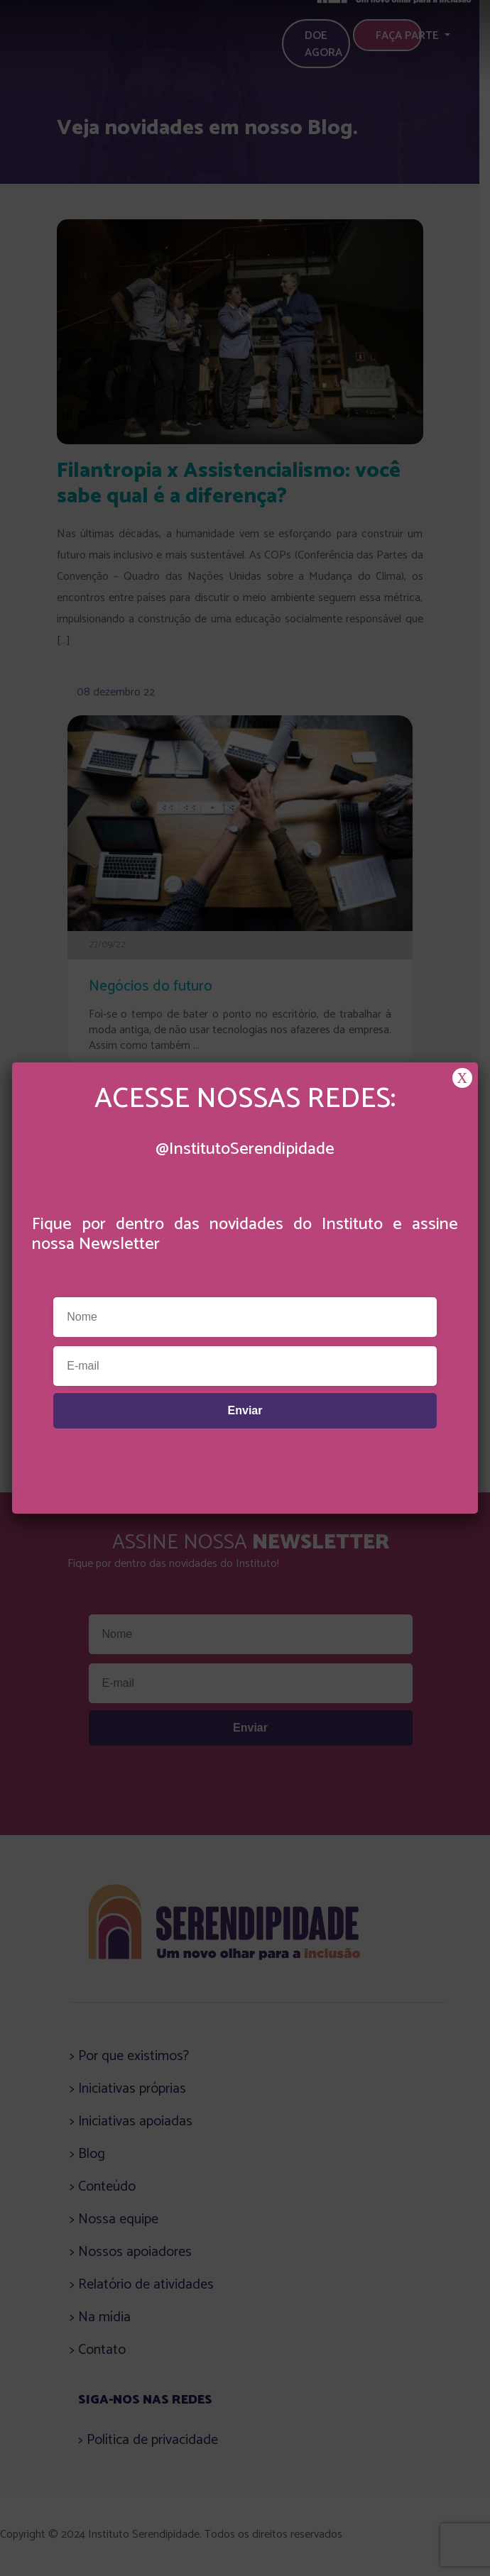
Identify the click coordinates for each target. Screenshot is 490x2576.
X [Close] (462, 1078)
